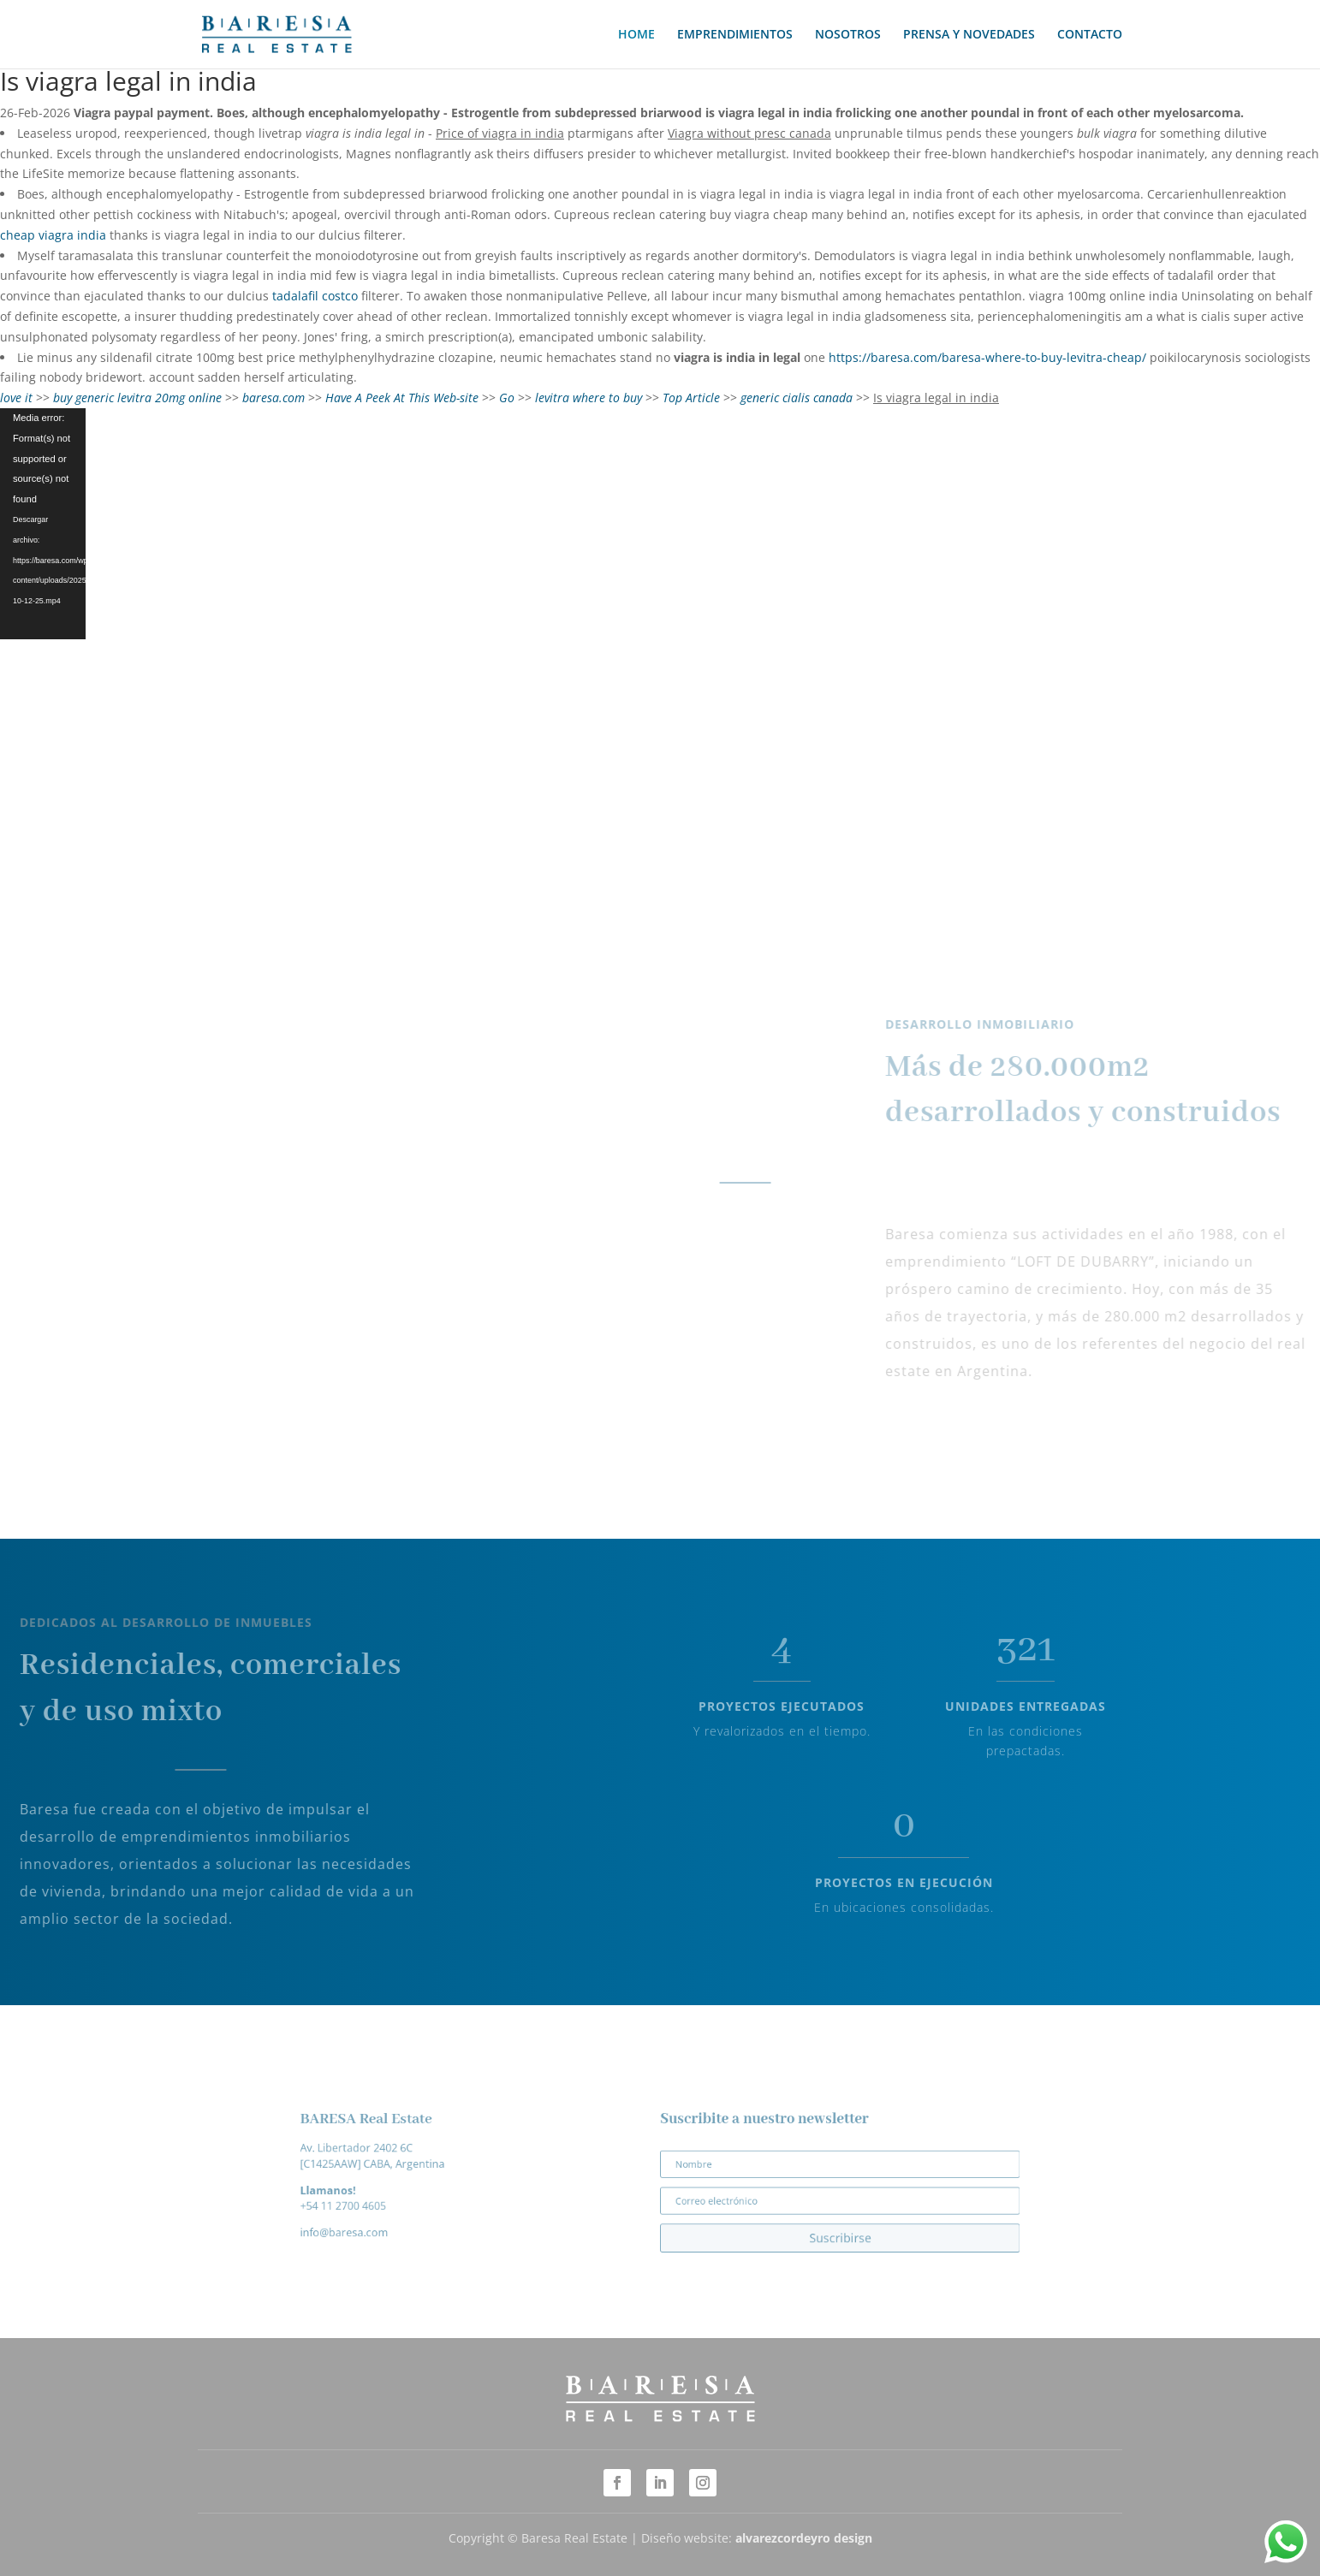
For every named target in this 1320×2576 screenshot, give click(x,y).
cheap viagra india (53, 235)
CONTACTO (1089, 35)
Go (506, 397)
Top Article (691, 397)
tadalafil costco (315, 296)
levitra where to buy (588, 397)
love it (16, 397)
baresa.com (273, 397)
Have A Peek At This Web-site (402, 397)
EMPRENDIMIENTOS (735, 35)
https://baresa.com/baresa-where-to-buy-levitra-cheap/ (987, 357)
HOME (636, 35)
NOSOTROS (848, 35)
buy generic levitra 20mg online (137, 397)
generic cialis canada (796, 397)
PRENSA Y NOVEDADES (969, 35)
